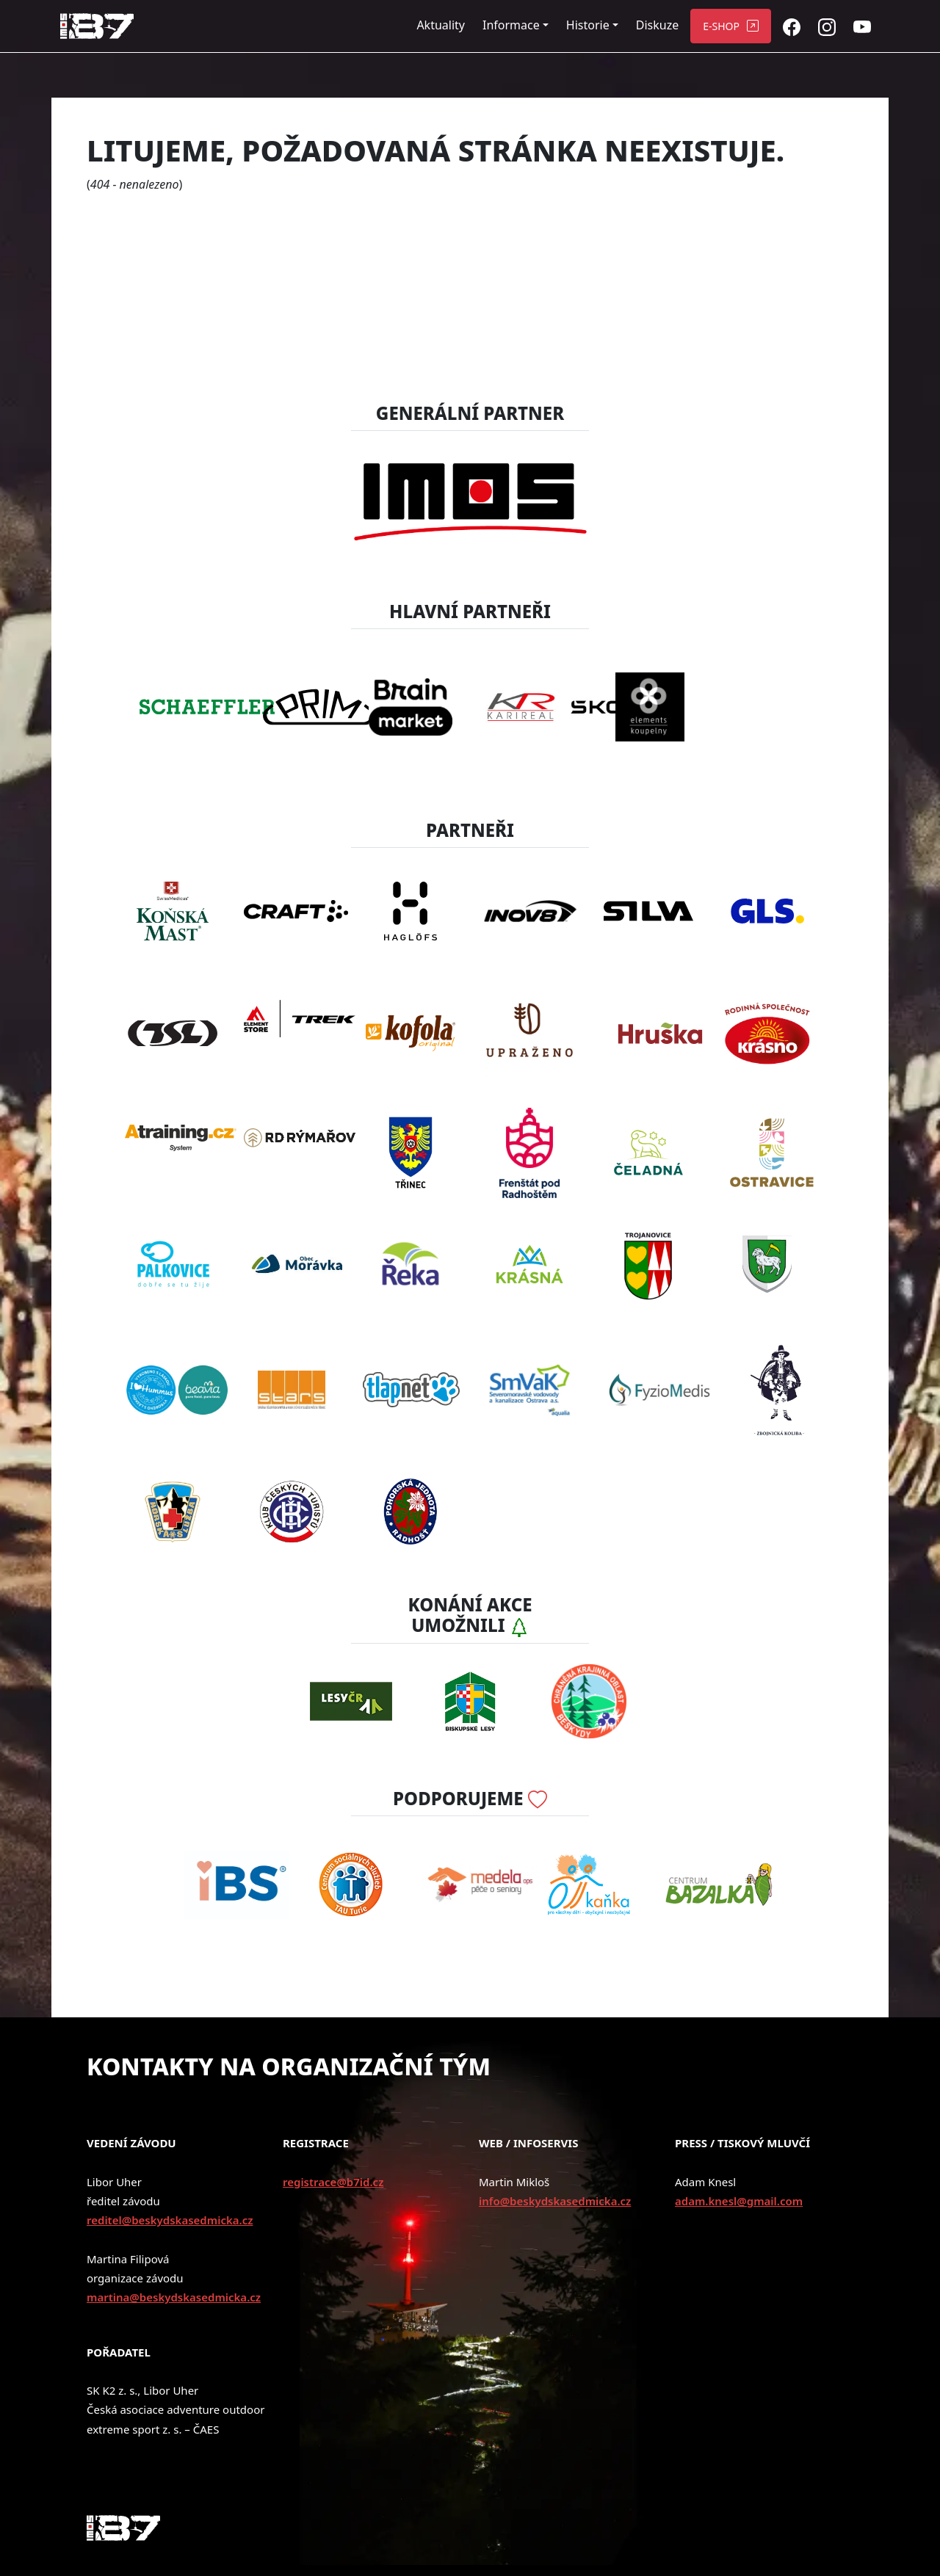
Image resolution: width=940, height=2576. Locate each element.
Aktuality (440, 25)
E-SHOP (721, 26)
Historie (588, 25)
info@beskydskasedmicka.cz (555, 2201)
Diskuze (657, 25)
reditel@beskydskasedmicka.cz (170, 2220)
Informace (511, 25)
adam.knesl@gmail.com (739, 2201)
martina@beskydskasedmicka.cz (174, 2297)
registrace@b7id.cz (333, 2181)
